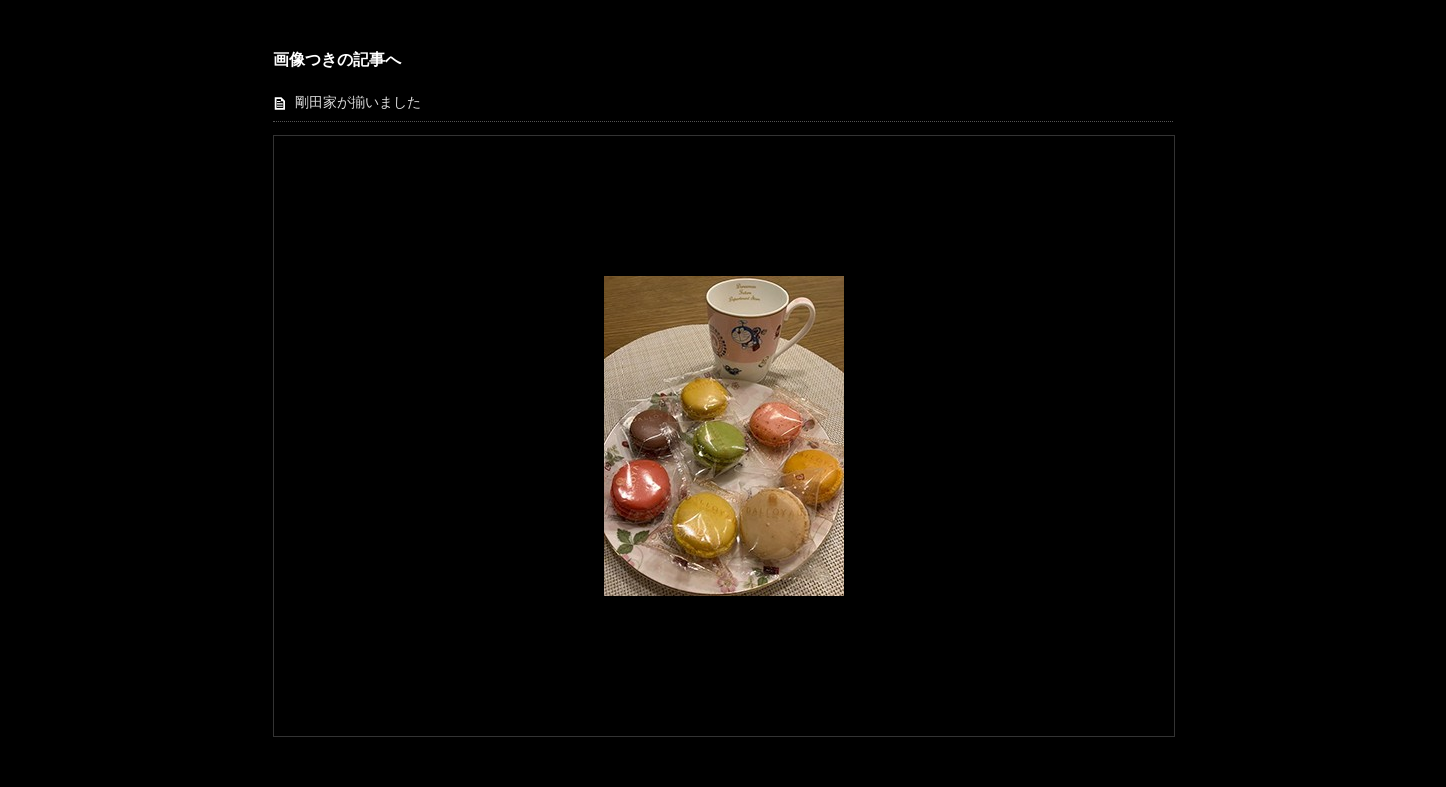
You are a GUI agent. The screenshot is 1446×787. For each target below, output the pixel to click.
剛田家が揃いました (358, 102)
